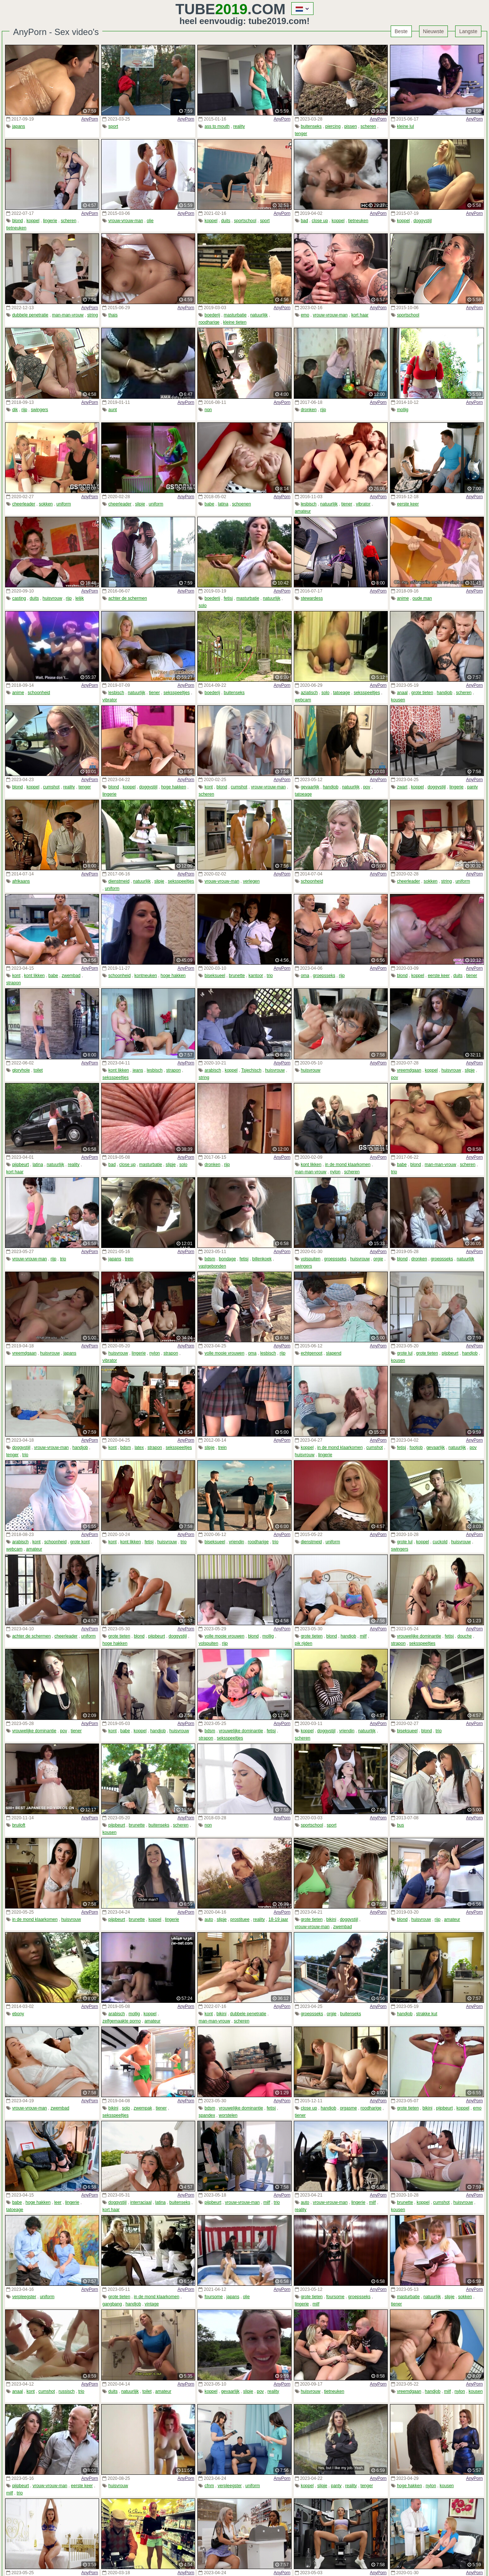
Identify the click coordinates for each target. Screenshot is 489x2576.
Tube (212, 9)
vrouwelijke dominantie (419, 1636)
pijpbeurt (20, 1164)
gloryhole (21, 1070)
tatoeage (341, 692)
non (208, 409)
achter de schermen (128, 598)
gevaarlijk (310, 786)
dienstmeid (119, 881)
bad (304, 220)
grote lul (405, 1353)
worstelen (228, 2115)
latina (223, 504)
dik (14, 409)
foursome (214, 2296)
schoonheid (39, 692)
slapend (333, 1353)
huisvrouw (52, 598)
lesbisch (308, 504)
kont (209, 786)
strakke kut (426, 2013)
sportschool (245, 220)
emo (305, 315)
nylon (335, 1171)
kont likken (34, 975)
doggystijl (423, 220)
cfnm (209, 2485)
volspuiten (310, 1258)
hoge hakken (173, 786)
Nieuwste (433, 31)
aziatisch (309, 692)
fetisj (228, 598)
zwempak (143, 2108)
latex (139, 1447)
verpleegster (24, 2296)
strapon (13, 982)
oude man (422, 598)
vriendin (236, 1541)
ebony (18, 2013)
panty (472, 786)
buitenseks (311, 126)
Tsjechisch (251, 1070)
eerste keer (408, 504)
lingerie (50, 220)
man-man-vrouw (68, 315)
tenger (301, 133)
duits (225, 220)
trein (129, 1258)
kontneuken (145, 975)
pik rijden (303, 1643)
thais (113, 315)
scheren (368, 126)
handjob (445, 692)
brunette (237, 975)
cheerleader (23, 504)
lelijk (79, 598)
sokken (46, 504)
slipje (140, 504)
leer (58, 2202)
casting (19, 598)
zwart (402, 786)
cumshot (51, 786)
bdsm (210, 1258)
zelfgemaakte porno (121, 2021)
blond (17, 220)
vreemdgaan (409, 1070)
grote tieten (422, 692)
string (92, 315)
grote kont (80, 1541)
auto (209, 1919)
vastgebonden (212, 1266)
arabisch (213, 1070)
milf (363, 1636)
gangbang (112, 2304)
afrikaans (21, 881)
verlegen (251, 881)
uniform (63, 504)
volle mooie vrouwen (224, 1353)
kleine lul (405, 126)
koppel (33, 220)
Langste (468, 31)
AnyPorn (89, 119)
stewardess (312, 598)
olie (150, 220)
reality (239, 126)
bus (400, 1825)
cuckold (440, 1541)
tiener (346, 504)
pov (366, 786)
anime (403, 598)
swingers (39, 409)
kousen (398, 699)
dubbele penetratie (30, 315)
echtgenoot (311, 1353)
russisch (67, 2391)
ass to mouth (217, 126)
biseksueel (215, 975)
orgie (378, 1258)
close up (320, 220)
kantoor (256, 975)
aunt (113, 409)
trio (270, 975)
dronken (308, 409)
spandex (206, 2115)
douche (464, 1636)
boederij (212, 315)
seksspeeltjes (176, 692)
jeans (138, 1070)
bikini (331, 1919)
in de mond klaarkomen (348, 1164)
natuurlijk (259, 315)
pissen (350, 126)
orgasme (348, 2108)
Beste (401, 31)
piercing (332, 126)
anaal (402, 692)
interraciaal (141, 2202)
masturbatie (235, 315)
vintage (152, 2304)
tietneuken (16, 228)
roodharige (208, 322)
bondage (227, 1258)
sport (113, 126)
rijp (24, 409)
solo (202, 605)
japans (18, 126)
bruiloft (18, 1825)
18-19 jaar (278, 1919)
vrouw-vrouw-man (126, 220)
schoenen (241, 504)
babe (209, 504)
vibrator (363, 504)
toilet (38, 1070)
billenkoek (262, 1258)
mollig (402, 409)
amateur (303, 511)
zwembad (71, 975)
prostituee (240, 1919)
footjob (416, 1447)
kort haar (359, 315)
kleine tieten (235, 322)
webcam (303, 699)
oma (305, 975)
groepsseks (324, 975)
